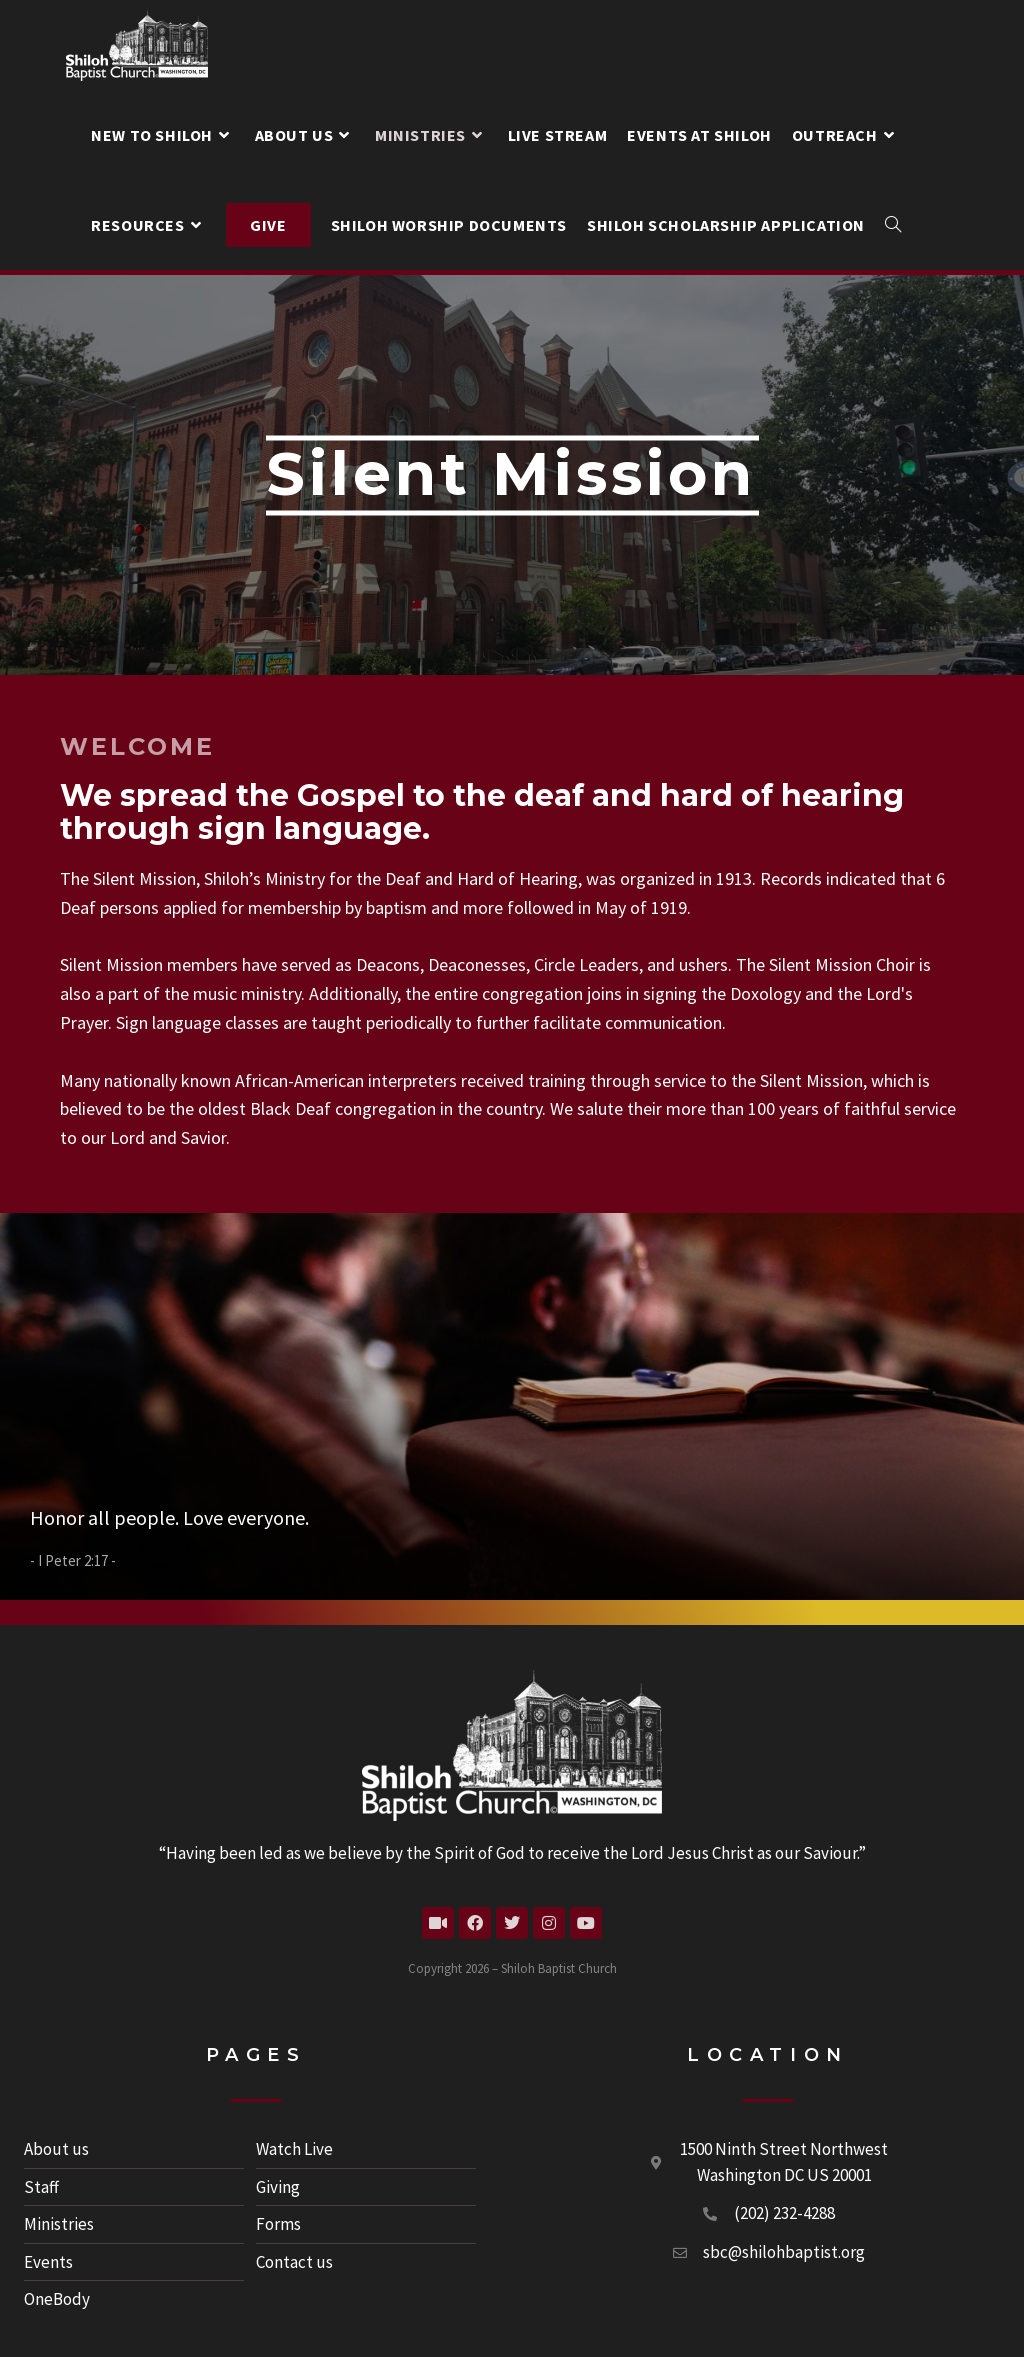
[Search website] (893, 225)
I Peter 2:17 (73, 1560)
